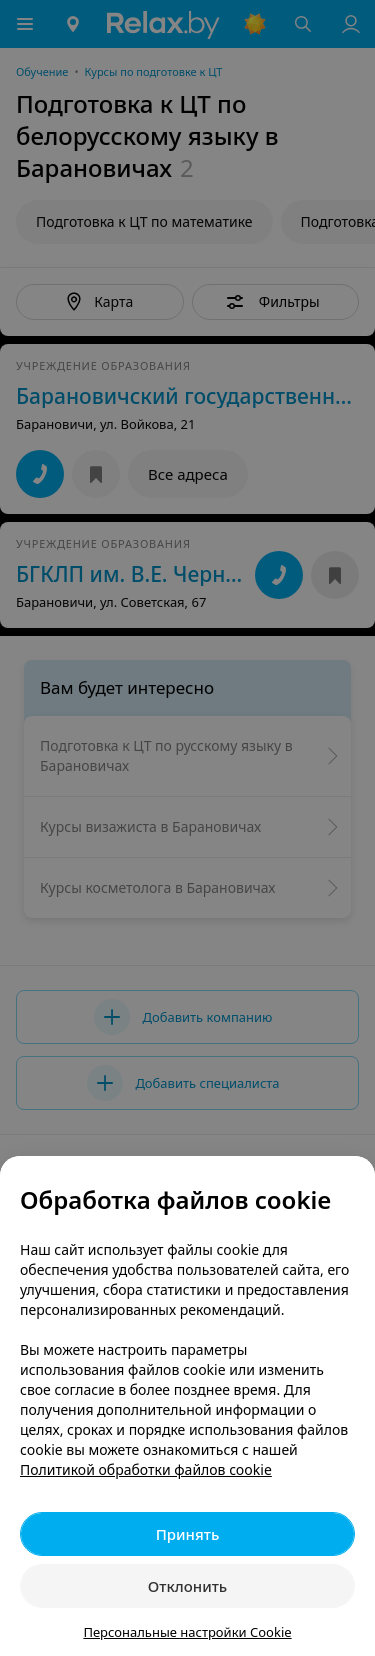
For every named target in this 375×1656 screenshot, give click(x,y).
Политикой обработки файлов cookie (146, 1469)
